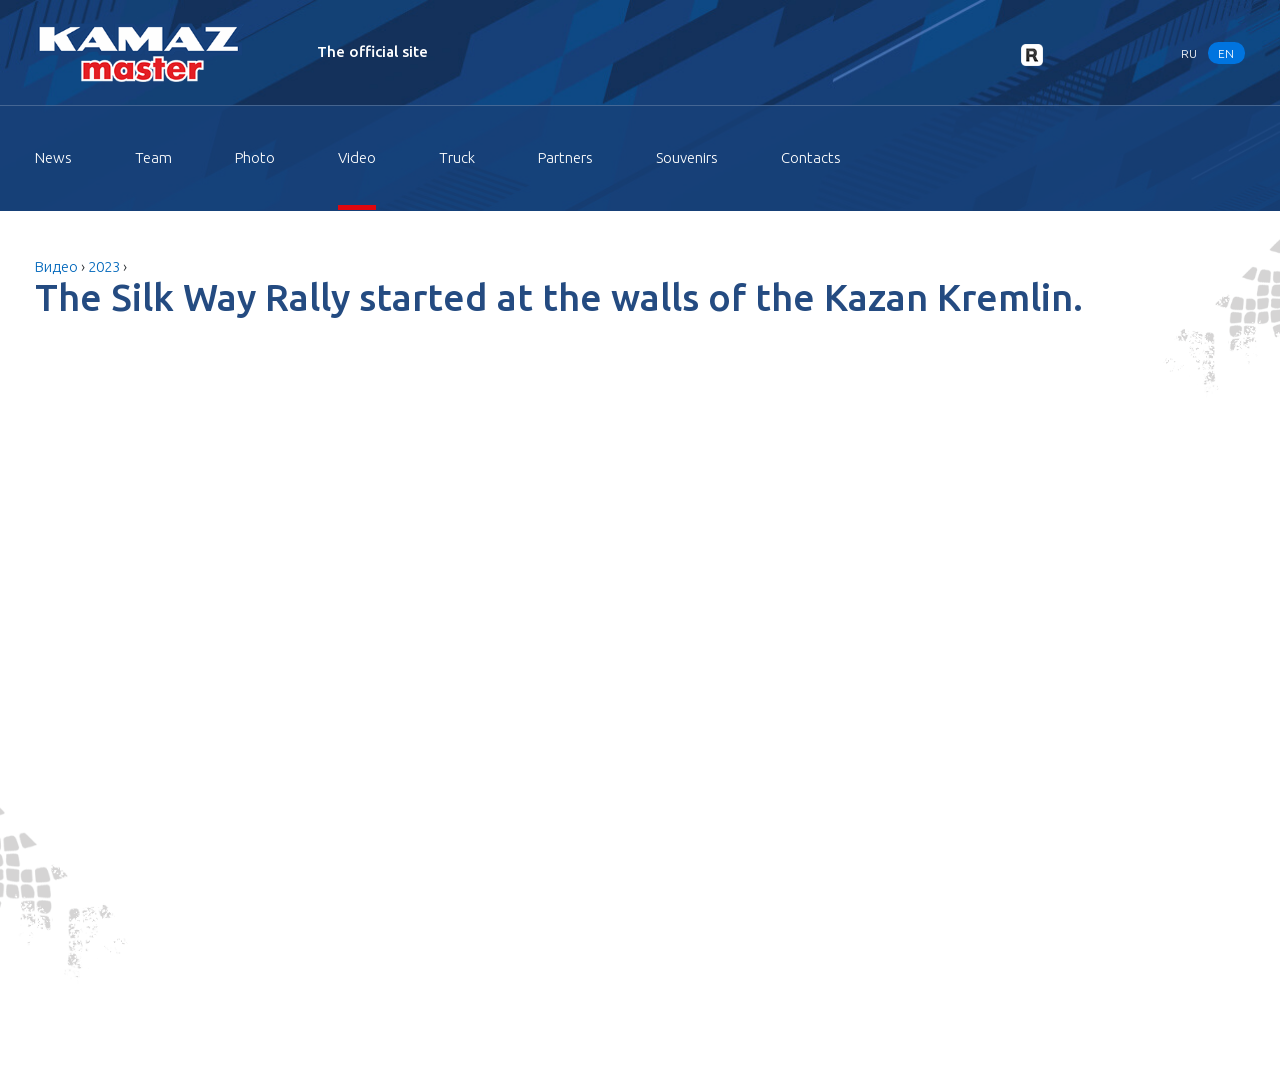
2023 (104, 266)
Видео (56, 266)
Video (357, 157)
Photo (255, 157)
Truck (457, 157)
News (53, 157)
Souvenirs (687, 157)
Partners (565, 157)
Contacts (811, 157)
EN (1226, 52)
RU (1189, 52)
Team (153, 157)
